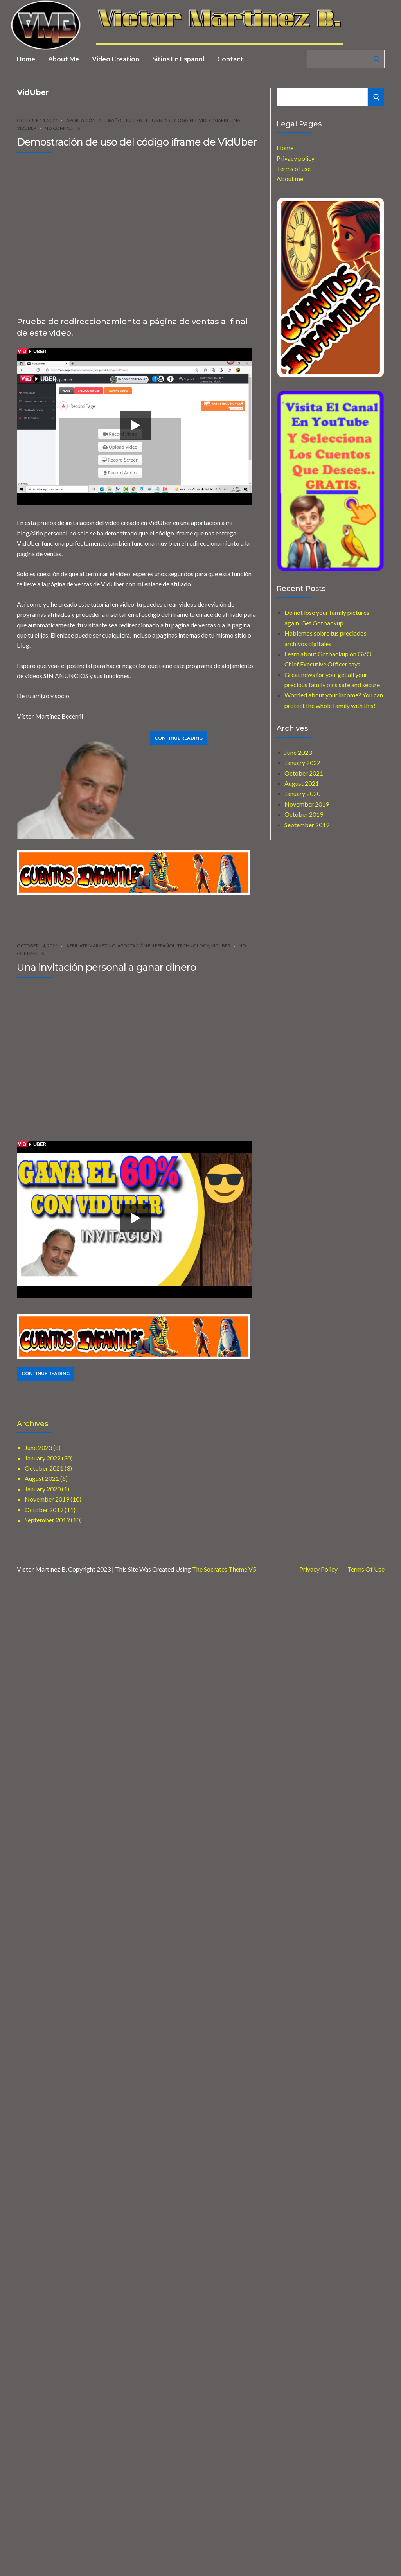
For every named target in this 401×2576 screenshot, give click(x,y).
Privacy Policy (318, 1569)
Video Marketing (220, 120)
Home (26, 59)
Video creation (115, 59)
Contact (230, 59)
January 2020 (302, 793)
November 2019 (306, 804)
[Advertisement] (73, 232)
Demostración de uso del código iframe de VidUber (137, 142)
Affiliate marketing (90, 945)
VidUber (26, 128)
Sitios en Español (178, 59)
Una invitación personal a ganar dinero (106, 967)
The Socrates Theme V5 (224, 1569)
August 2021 (301, 783)
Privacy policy (296, 158)
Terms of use (294, 168)
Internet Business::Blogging (161, 120)
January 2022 (302, 762)
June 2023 (298, 752)
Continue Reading (179, 738)
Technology (193, 945)
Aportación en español (95, 120)
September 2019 (306, 824)
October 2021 (303, 773)
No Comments (62, 128)
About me (63, 59)
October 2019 (303, 814)
